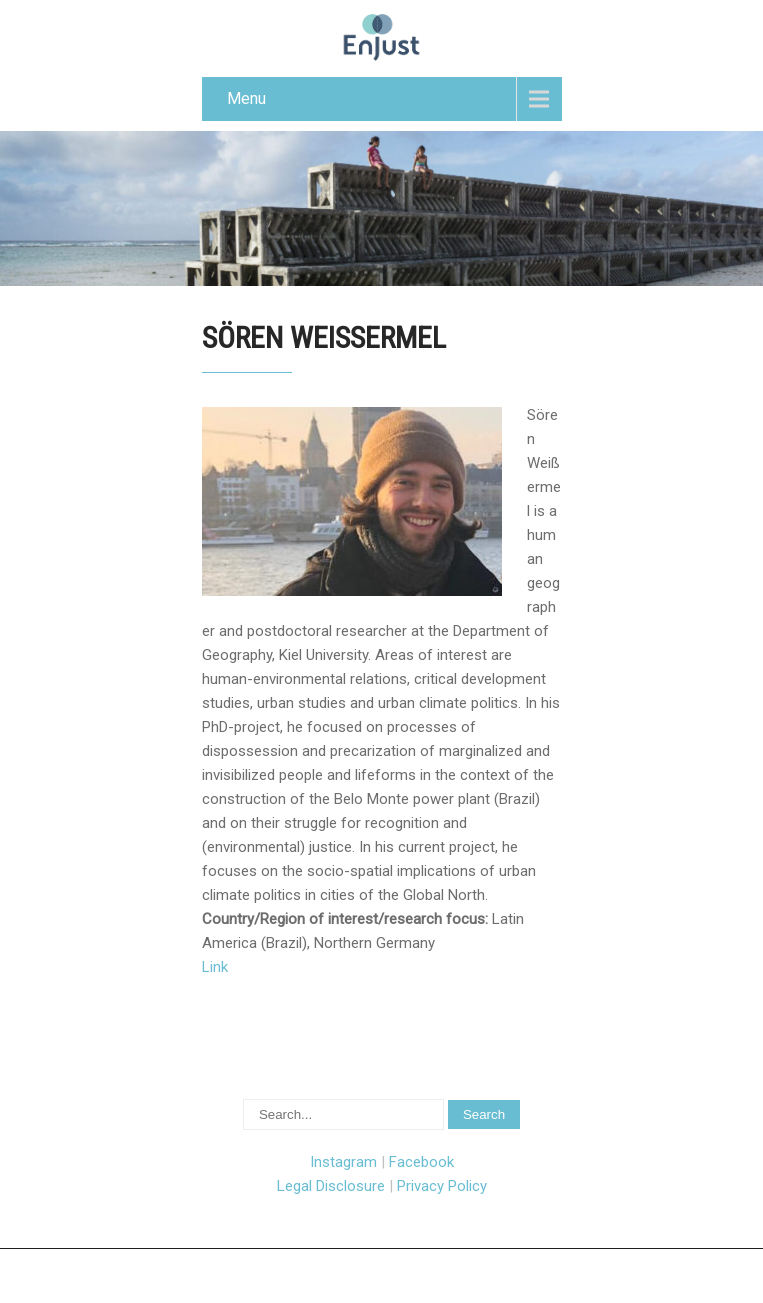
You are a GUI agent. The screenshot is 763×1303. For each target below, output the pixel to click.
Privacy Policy (442, 1186)
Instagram (343, 1162)
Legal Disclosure (331, 1186)
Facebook (421, 1162)
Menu (246, 98)
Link (215, 967)
